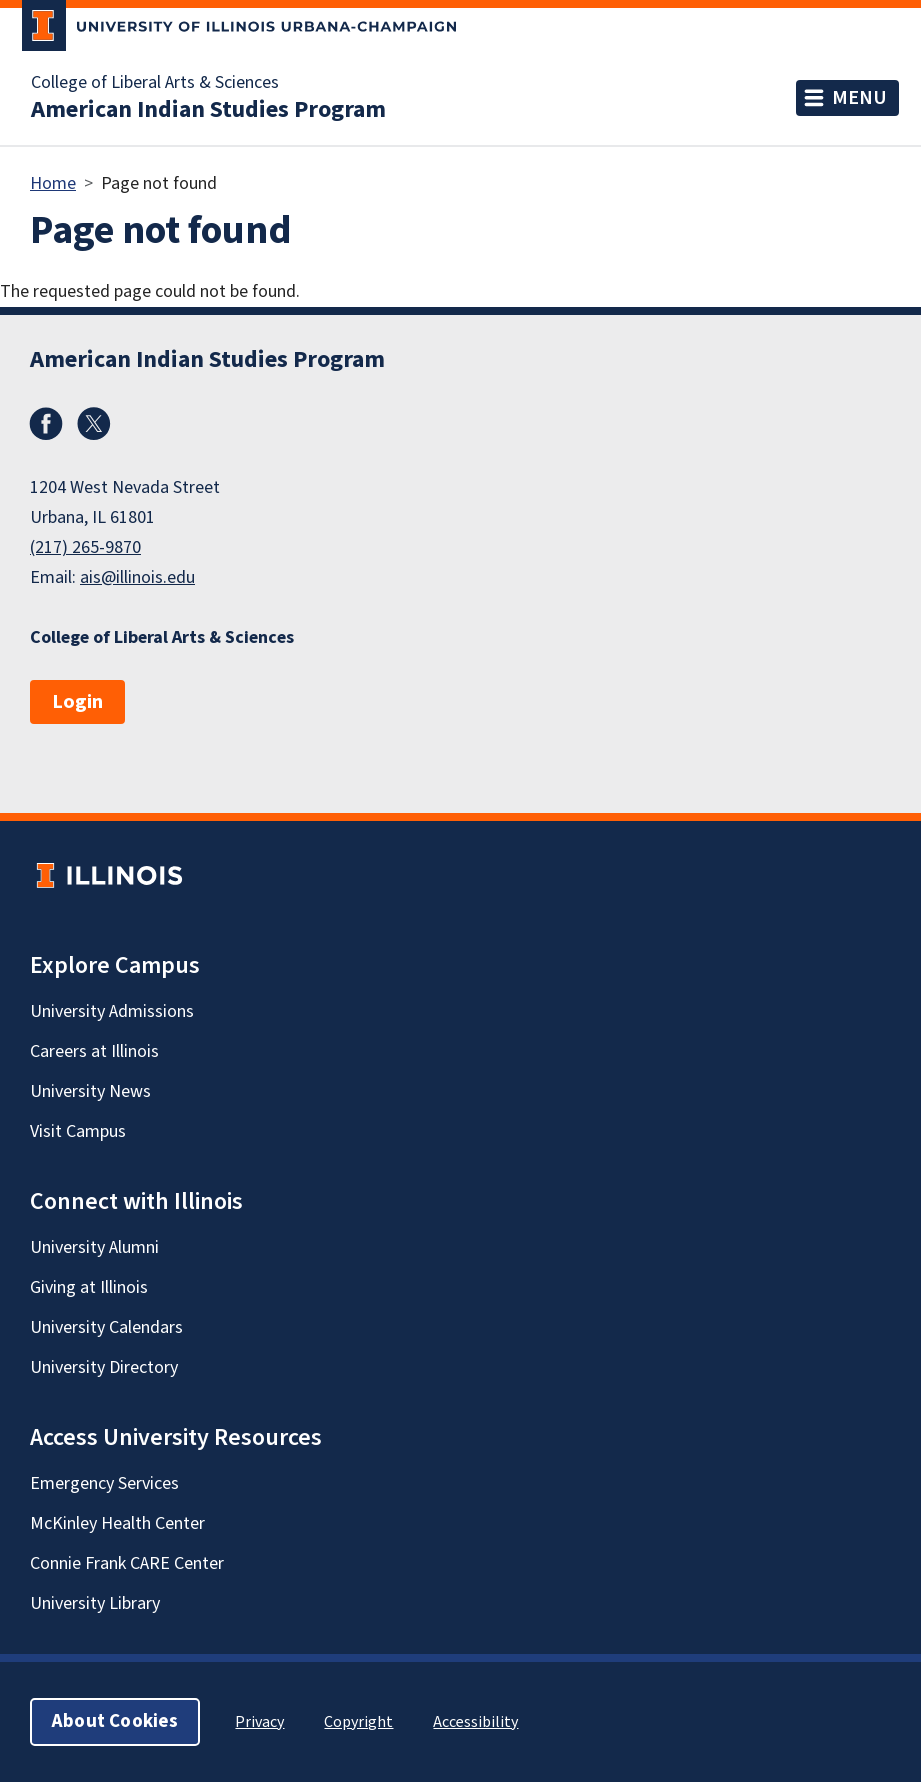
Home (53, 183)
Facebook (46, 424)
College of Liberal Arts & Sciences (155, 83)
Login (77, 702)
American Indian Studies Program (208, 110)
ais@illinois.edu (137, 577)
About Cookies (115, 1721)
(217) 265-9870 (85, 547)
